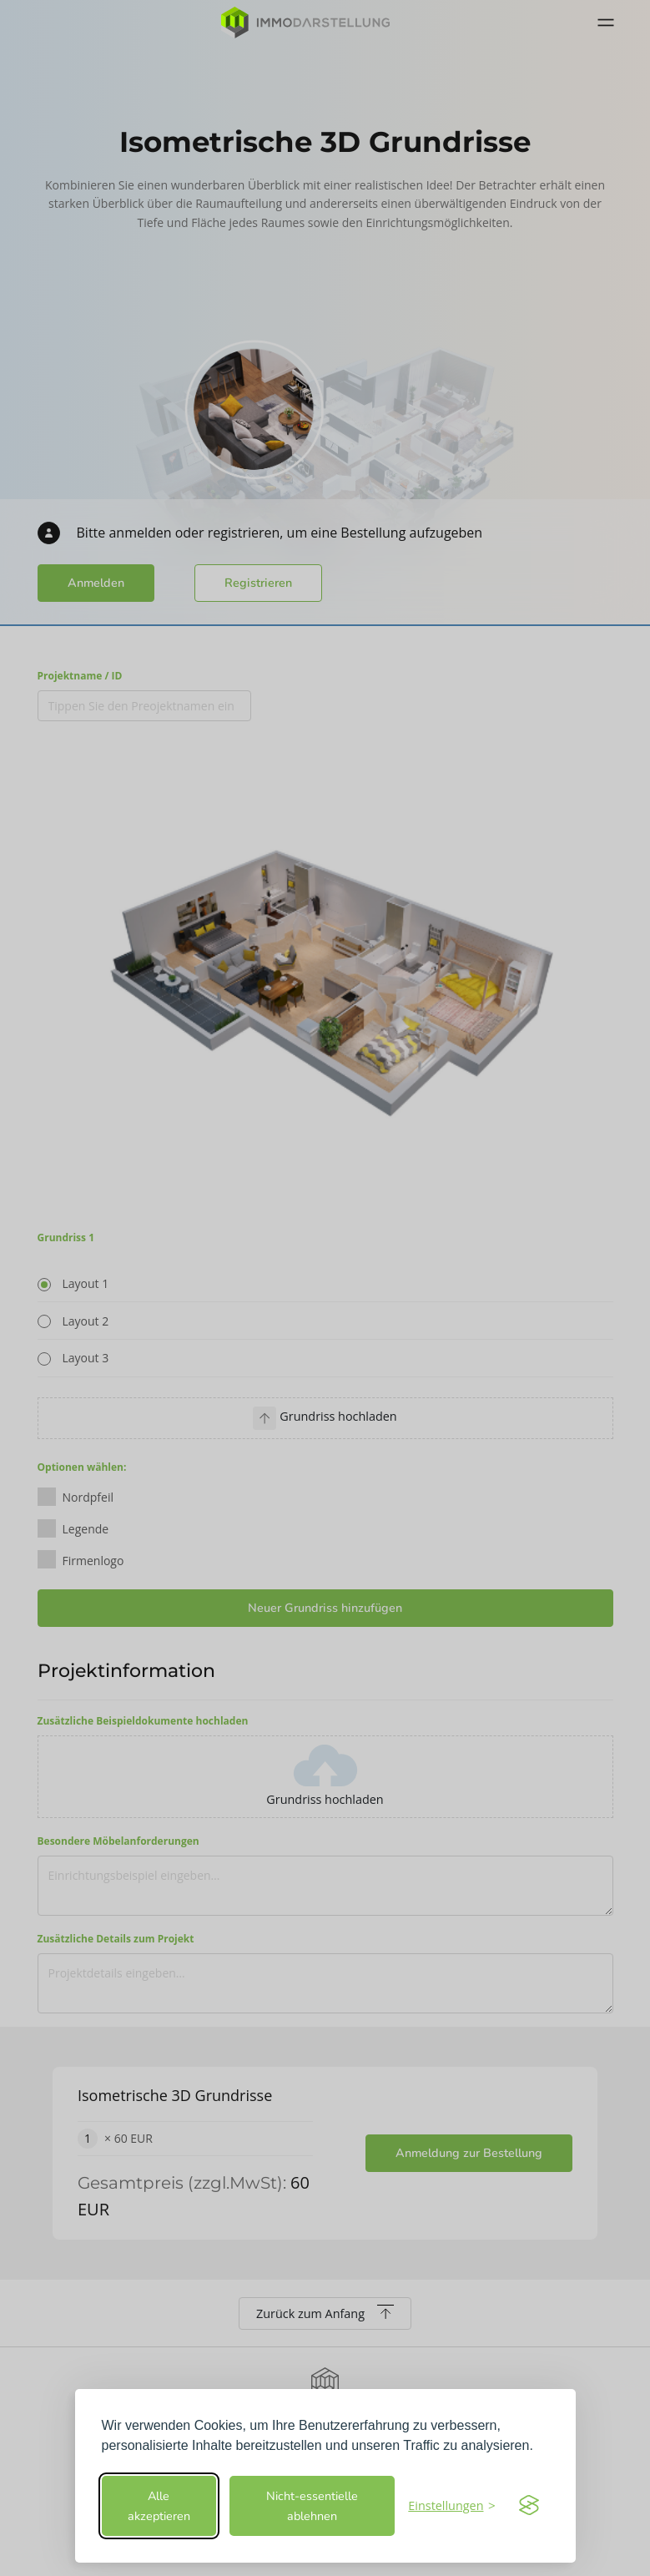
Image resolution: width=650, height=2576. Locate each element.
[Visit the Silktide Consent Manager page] (529, 2506)
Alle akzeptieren (159, 2506)
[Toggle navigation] (606, 22)
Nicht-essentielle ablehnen (312, 2506)
